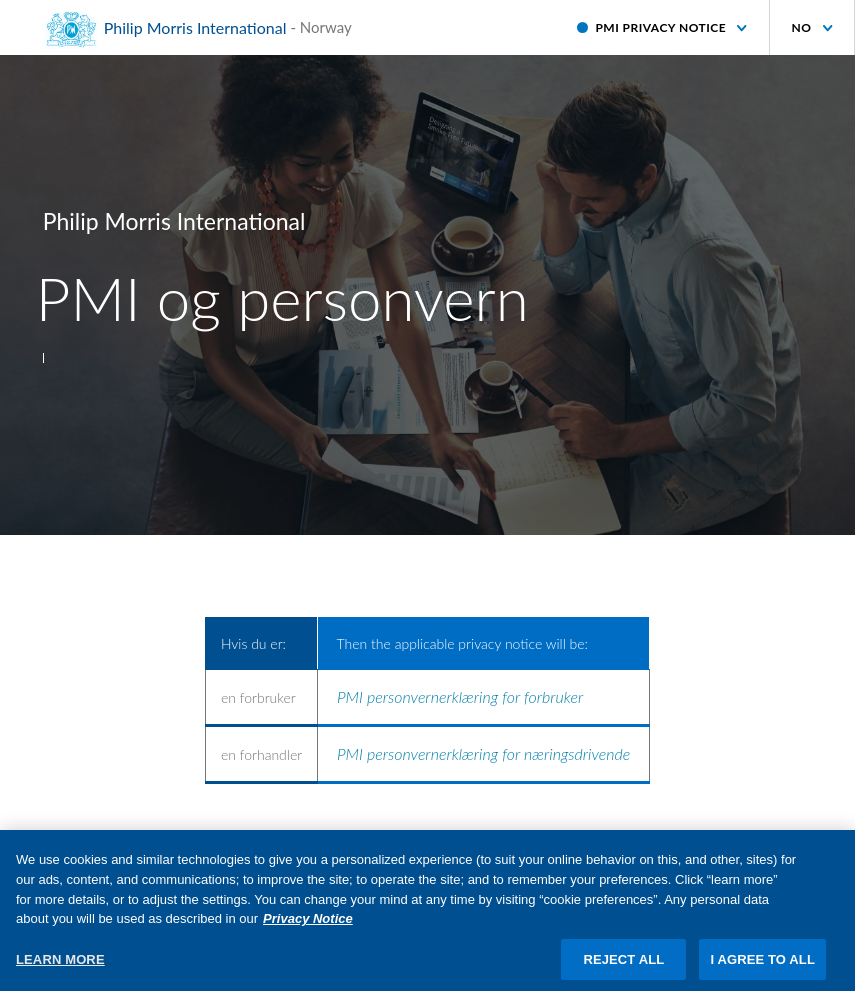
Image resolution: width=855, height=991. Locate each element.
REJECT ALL (623, 968)
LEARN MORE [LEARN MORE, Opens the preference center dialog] (60, 968)
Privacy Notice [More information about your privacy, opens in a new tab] (308, 927)
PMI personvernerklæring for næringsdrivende (483, 753)
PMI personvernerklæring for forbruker (460, 696)
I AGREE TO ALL (762, 968)
